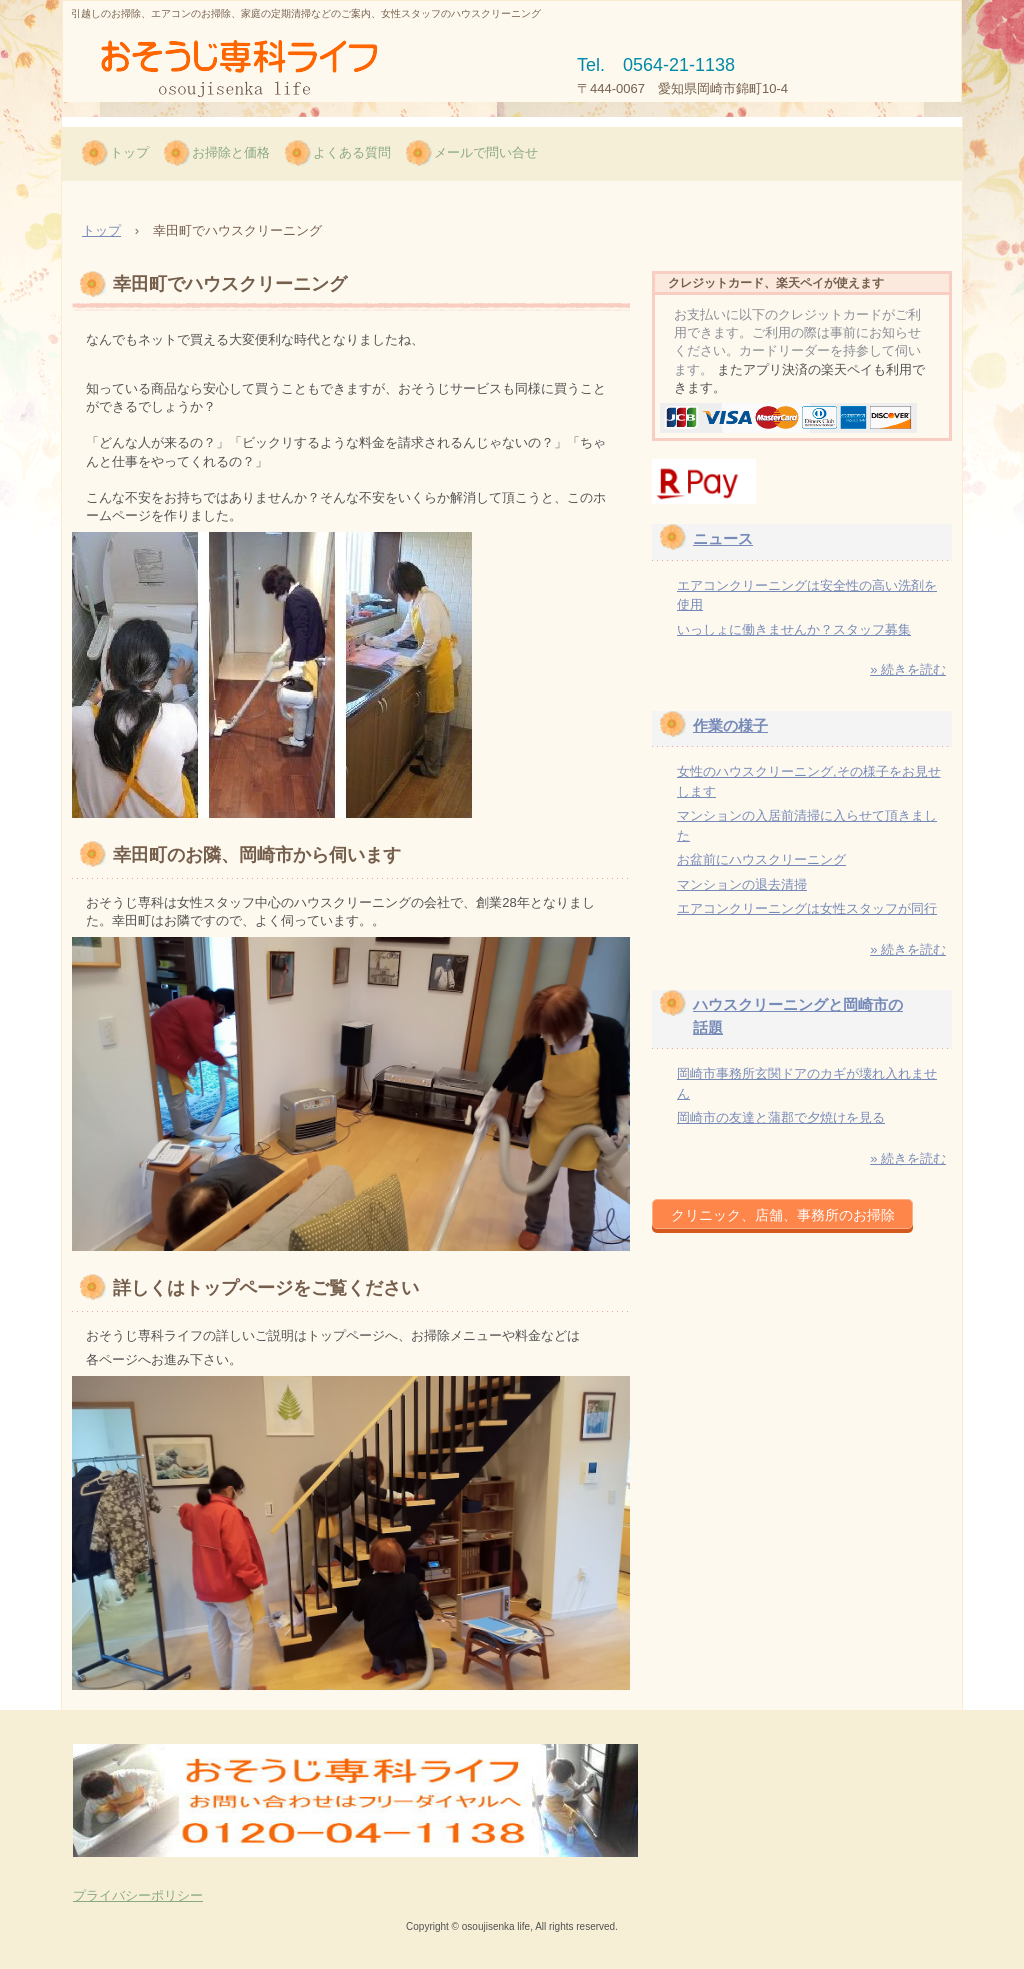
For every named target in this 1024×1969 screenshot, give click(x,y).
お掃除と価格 (231, 152)
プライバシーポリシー (138, 1895)
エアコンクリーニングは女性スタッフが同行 (807, 908)
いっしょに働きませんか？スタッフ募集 (794, 629)
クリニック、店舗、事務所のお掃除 (783, 1215)
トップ (129, 152)
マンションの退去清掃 (742, 884)
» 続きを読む (908, 669)
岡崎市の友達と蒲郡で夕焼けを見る (781, 1117)
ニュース (723, 538)
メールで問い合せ (486, 152)
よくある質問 (352, 152)
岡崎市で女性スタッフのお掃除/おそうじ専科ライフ (255, 69)
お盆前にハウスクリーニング (761, 859)
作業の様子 (730, 725)
